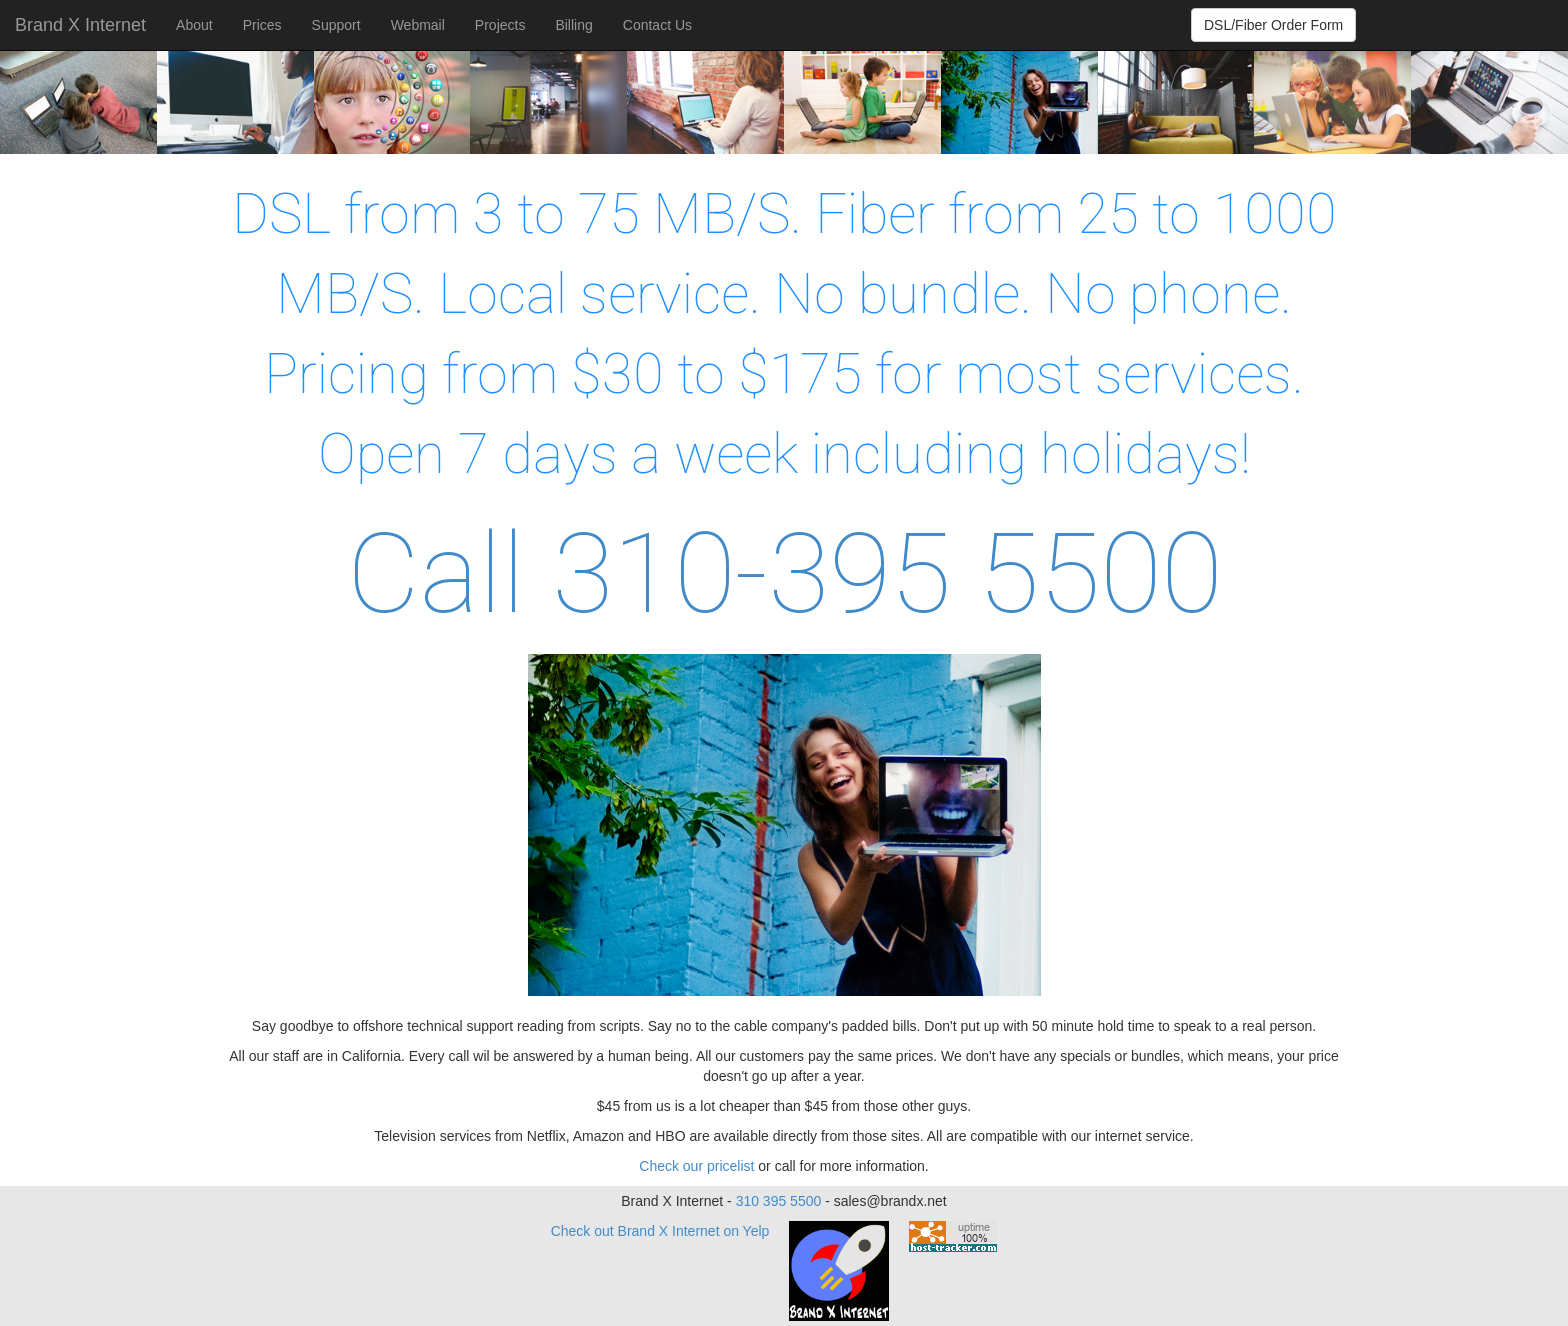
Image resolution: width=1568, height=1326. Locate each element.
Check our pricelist (696, 1166)
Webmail (418, 25)
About (194, 25)
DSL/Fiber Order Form (1273, 25)
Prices (262, 25)
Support (336, 25)
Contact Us (657, 25)
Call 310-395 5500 (784, 573)
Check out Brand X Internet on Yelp (660, 1231)
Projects (500, 25)
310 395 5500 (779, 1201)
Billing (573, 25)
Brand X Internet (80, 25)
